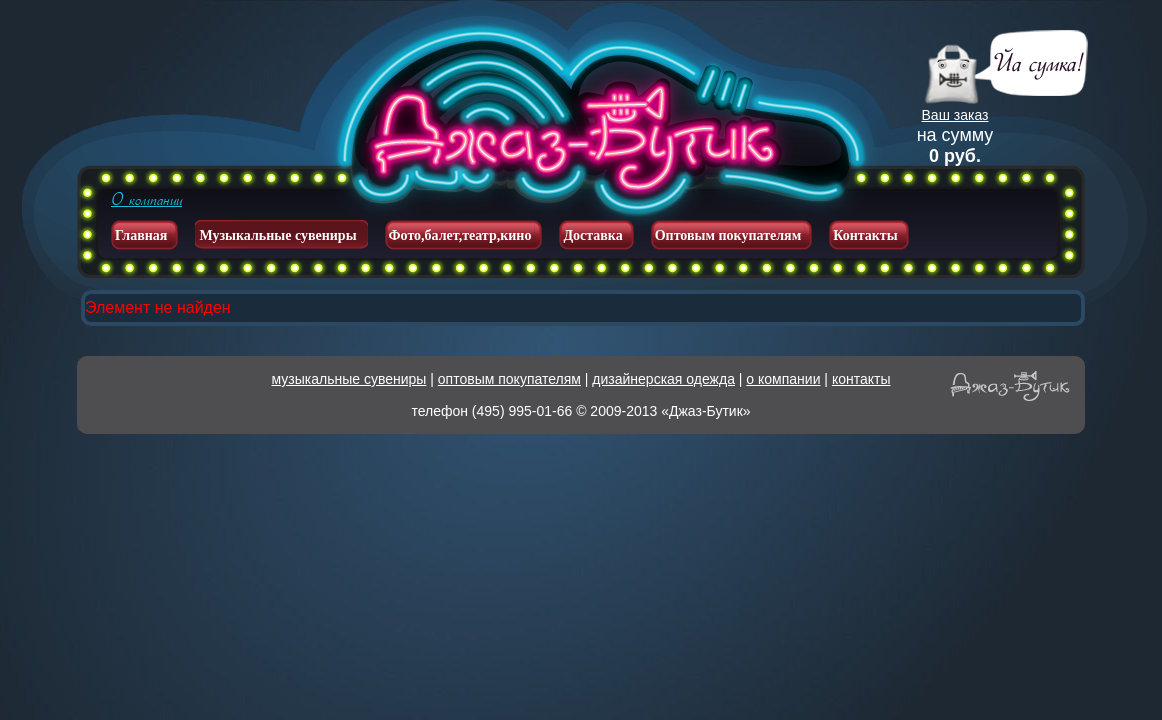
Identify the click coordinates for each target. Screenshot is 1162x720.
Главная (141, 235)
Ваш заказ (955, 115)
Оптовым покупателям (728, 235)
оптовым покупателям (509, 379)
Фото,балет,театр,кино (460, 235)
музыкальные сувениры (349, 379)
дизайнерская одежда (663, 379)
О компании (146, 200)
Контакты (865, 235)
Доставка (592, 235)
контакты (861, 379)
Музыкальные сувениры (277, 235)
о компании (783, 379)
